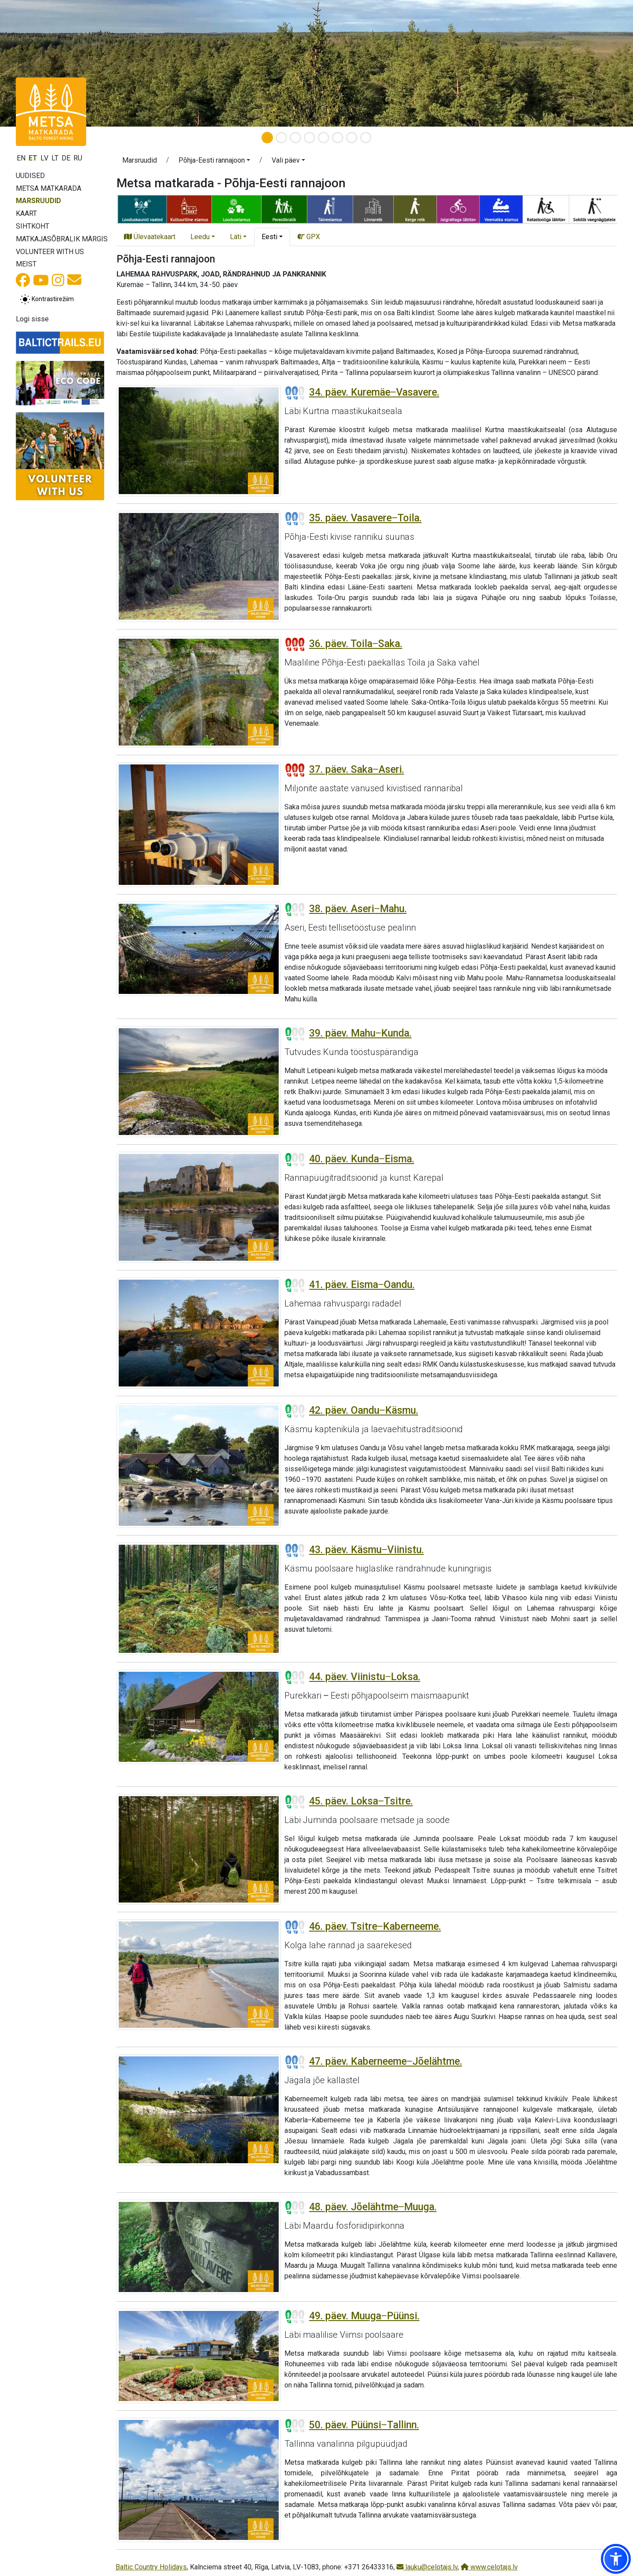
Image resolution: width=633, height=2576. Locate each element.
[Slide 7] (351, 137)
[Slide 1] (267, 137)
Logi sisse (32, 319)
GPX (309, 237)
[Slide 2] (281, 137)
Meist (26, 264)
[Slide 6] (337, 137)
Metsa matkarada (48, 188)
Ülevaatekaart (149, 237)
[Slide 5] (323, 137)
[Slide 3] (295, 137)
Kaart (26, 213)
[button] (214, 162)
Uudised (30, 175)
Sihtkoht (32, 226)
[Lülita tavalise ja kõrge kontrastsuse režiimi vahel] (47, 299)
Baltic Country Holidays (151, 2567)
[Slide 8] (365, 137)
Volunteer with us (50, 251)
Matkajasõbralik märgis (62, 239)
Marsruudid (38, 200)
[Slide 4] (309, 137)
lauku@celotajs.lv (427, 2567)
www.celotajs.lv (489, 2567)
